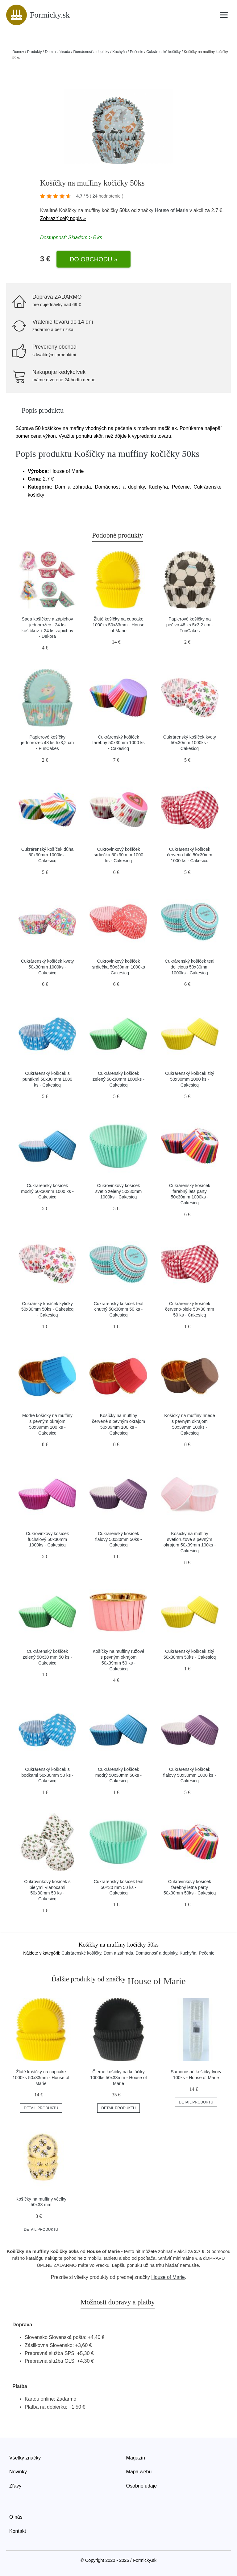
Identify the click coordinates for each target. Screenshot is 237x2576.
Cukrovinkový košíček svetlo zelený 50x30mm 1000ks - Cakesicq (118, 1191)
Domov (18, 52)
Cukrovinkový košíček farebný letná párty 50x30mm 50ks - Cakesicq (190, 1887)
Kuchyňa (119, 52)
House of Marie (171, 210)
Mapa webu (139, 2471)
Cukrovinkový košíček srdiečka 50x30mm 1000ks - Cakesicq (118, 967)
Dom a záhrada (57, 52)
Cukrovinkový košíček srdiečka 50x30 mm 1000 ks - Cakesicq (118, 855)
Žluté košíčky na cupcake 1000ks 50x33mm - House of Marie (118, 624)
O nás (16, 2517)
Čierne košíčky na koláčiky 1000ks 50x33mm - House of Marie (118, 2077)
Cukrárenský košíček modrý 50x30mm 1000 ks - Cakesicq (47, 1191)
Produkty (34, 52)
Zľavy (15, 2485)
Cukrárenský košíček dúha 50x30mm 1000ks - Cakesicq (47, 855)
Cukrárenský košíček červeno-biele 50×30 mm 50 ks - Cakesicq (189, 1309)
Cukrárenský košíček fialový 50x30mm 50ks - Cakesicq (118, 1539)
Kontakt (17, 2531)
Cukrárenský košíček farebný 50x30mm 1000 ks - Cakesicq (118, 743)
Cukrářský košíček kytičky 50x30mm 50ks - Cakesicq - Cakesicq (47, 1309)
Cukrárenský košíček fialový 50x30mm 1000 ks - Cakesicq (189, 1775)
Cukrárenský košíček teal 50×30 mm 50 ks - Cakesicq (118, 1887)
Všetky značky (25, 2457)
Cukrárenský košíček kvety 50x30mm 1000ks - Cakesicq (189, 743)
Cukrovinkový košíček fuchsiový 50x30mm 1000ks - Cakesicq (47, 1539)
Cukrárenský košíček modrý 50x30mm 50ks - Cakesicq (118, 1775)
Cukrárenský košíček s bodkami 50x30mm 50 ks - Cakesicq (47, 1775)
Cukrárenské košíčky (163, 52)
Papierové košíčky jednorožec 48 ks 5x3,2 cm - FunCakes (47, 743)
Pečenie (136, 52)
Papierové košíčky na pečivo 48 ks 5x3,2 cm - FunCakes (189, 624)
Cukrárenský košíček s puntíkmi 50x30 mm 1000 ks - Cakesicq (48, 1079)
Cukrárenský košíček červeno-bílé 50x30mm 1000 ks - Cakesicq (189, 855)
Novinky (18, 2471)
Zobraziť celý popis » (63, 218)
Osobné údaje (141, 2485)
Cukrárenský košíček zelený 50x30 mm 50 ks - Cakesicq (47, 1657)
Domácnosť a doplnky (91, 52)
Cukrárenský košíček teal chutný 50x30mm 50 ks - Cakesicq (118, 1309)
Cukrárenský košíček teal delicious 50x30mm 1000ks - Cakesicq (189, 967)
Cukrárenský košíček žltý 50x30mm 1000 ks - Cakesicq (189, 1079)
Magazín (135, 2457)
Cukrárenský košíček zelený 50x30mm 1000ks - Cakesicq (118, 1079)
